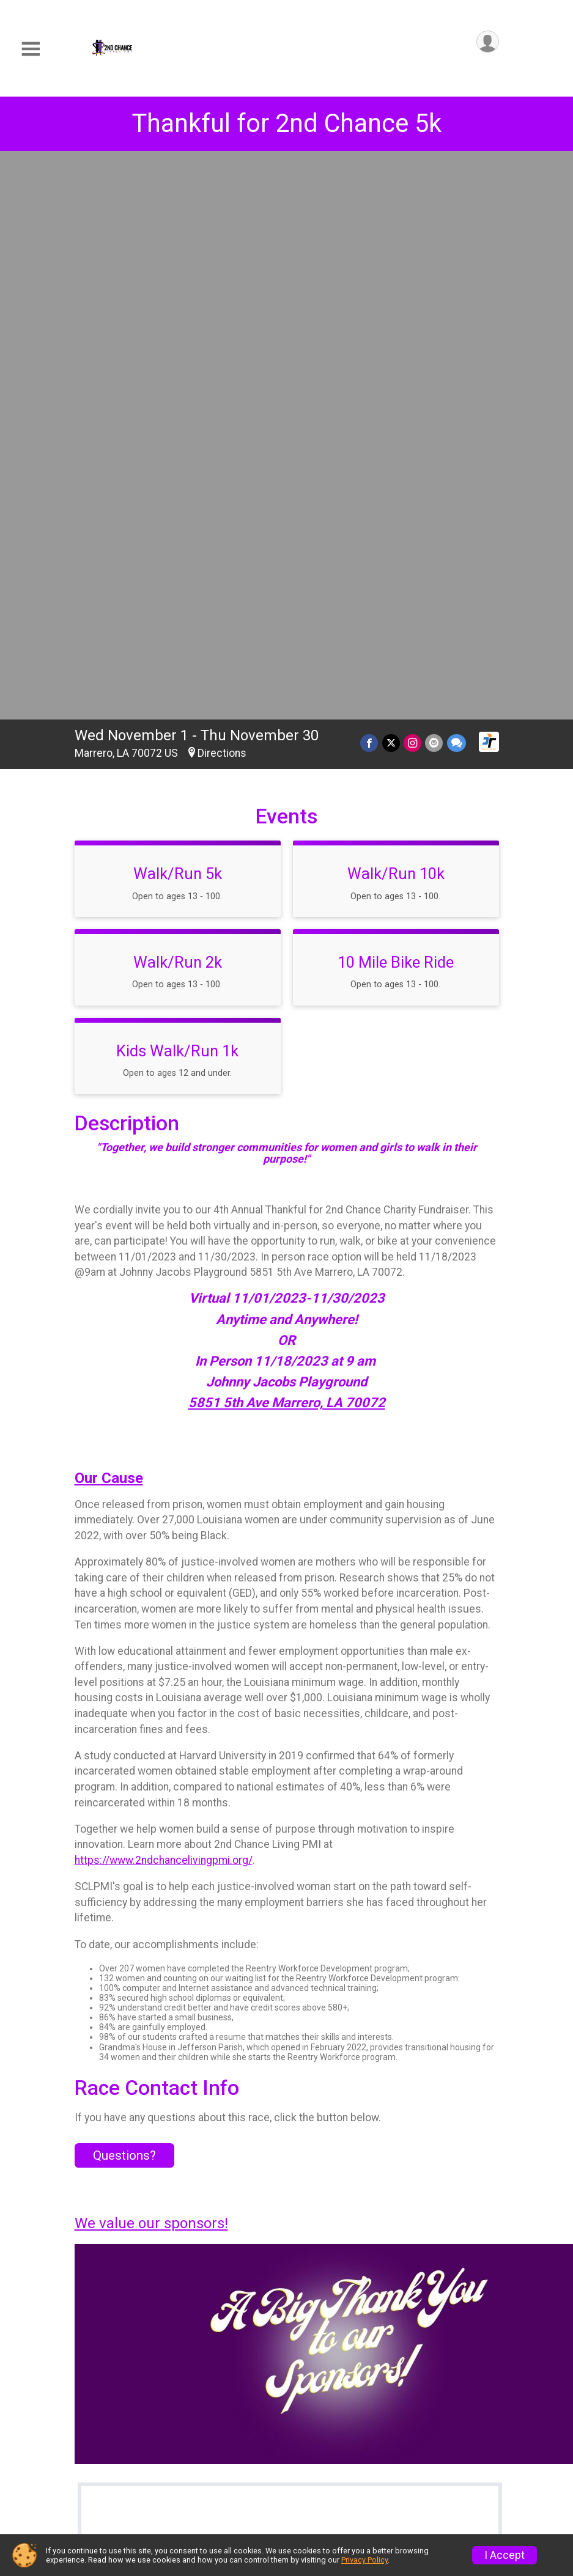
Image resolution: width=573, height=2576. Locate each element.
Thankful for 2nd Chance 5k (286, 123)
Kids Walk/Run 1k (177, 492)
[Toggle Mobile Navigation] (30, 49)
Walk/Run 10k (396, 315)
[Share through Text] (456, 184)
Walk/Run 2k (177, 403)
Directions (222, 194)
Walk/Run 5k (177, 315)
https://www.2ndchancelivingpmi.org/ (164, 1301)
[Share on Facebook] (370, 184)
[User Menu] (487, 42)
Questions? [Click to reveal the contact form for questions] (124, 1596)
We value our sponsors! (151, 1664)
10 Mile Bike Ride (396, 403)
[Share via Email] (434, 184)
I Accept (504, 2555)
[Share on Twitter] (392, 184)
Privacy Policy (364, 2559)
